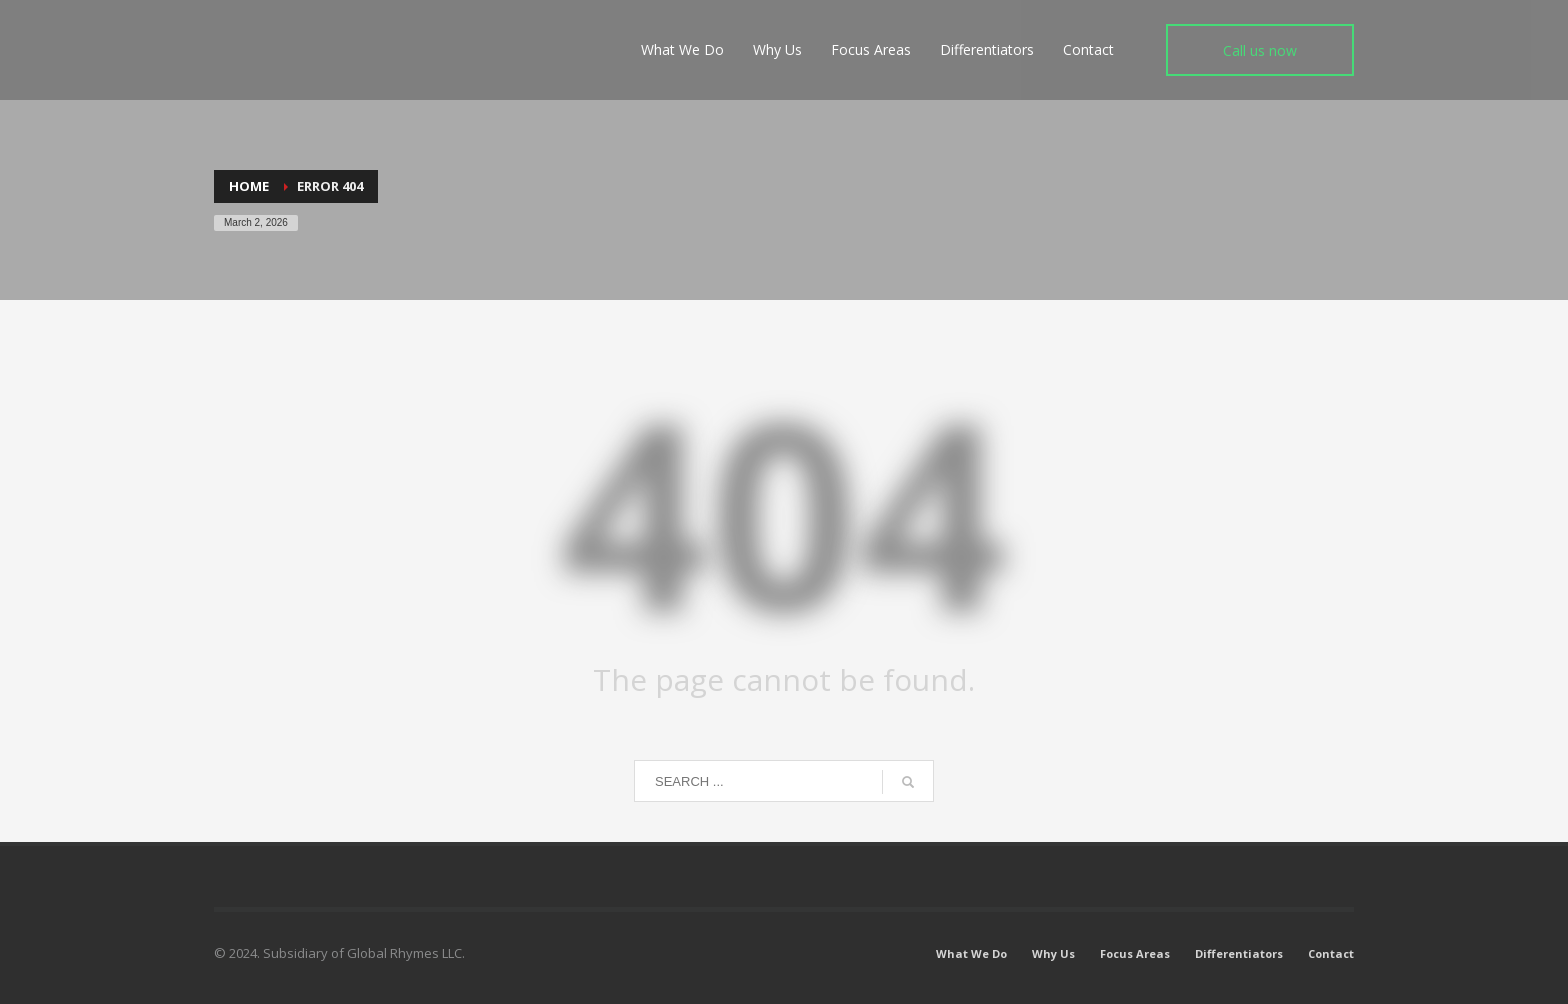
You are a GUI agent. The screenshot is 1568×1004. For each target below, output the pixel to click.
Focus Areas (1135, 953)
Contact (1331, 953)
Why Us (1053, 953)
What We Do (971, 953)
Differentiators (1239, 953)
